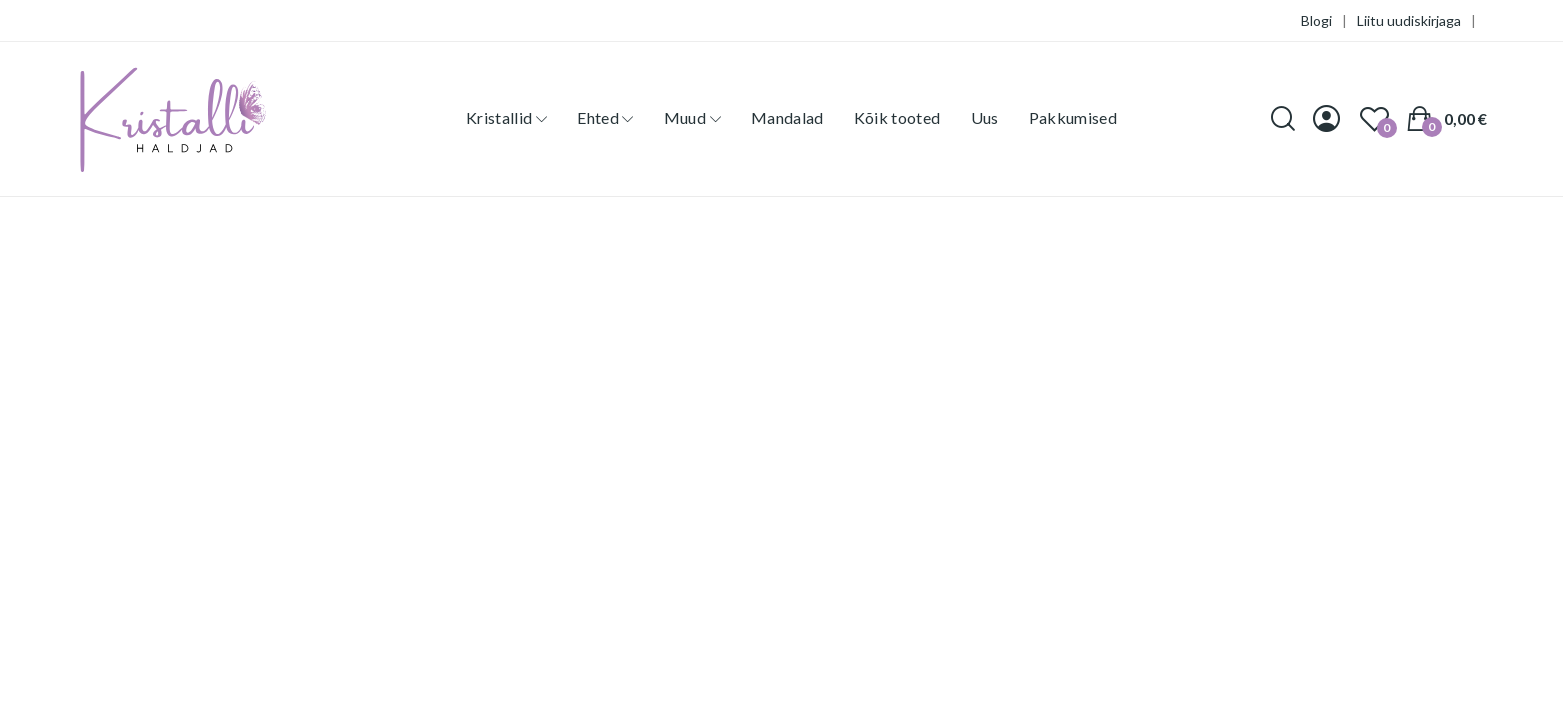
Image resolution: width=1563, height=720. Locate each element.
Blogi (1316, 20)
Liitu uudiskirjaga (1409, 20)
